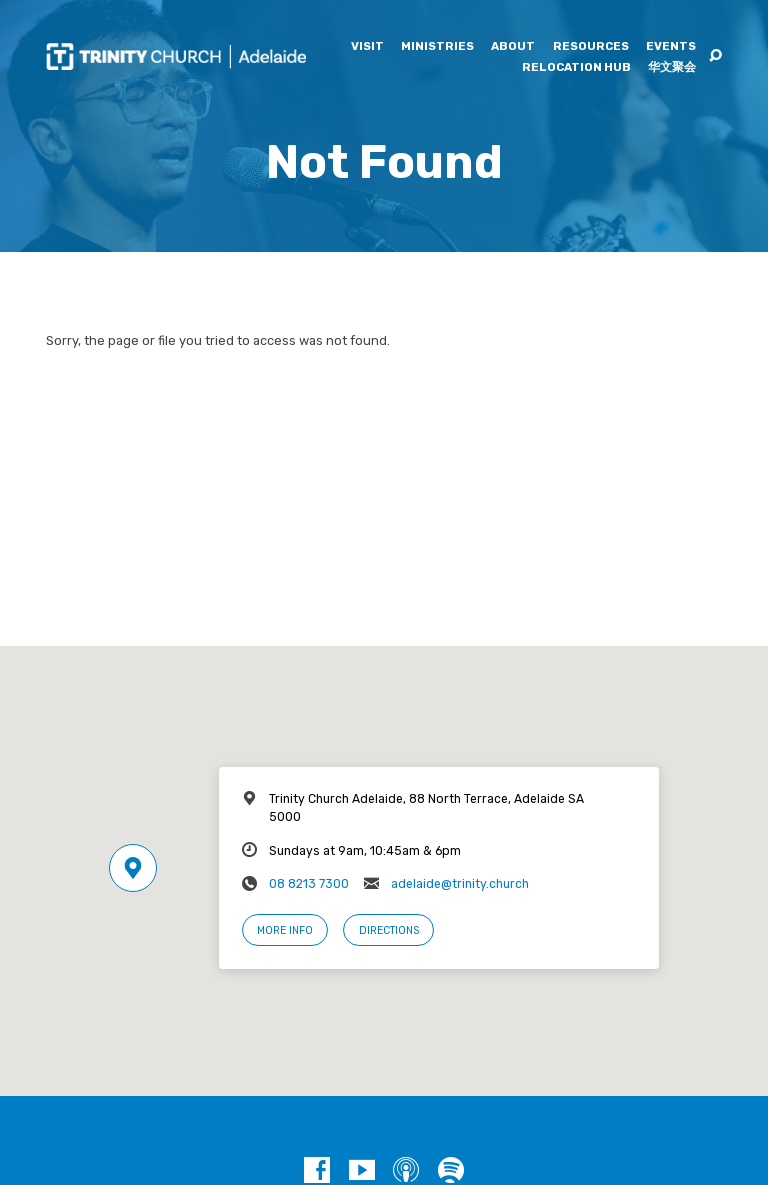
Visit (367, 47)
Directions (389, 930)
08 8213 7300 (309, 884)
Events (671, 47)
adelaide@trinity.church (460, 884)
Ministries (437, 47)
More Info (285, 930)
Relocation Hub (576, 68)
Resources (591, 47)
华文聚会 (672, 68)
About (513, 47)
